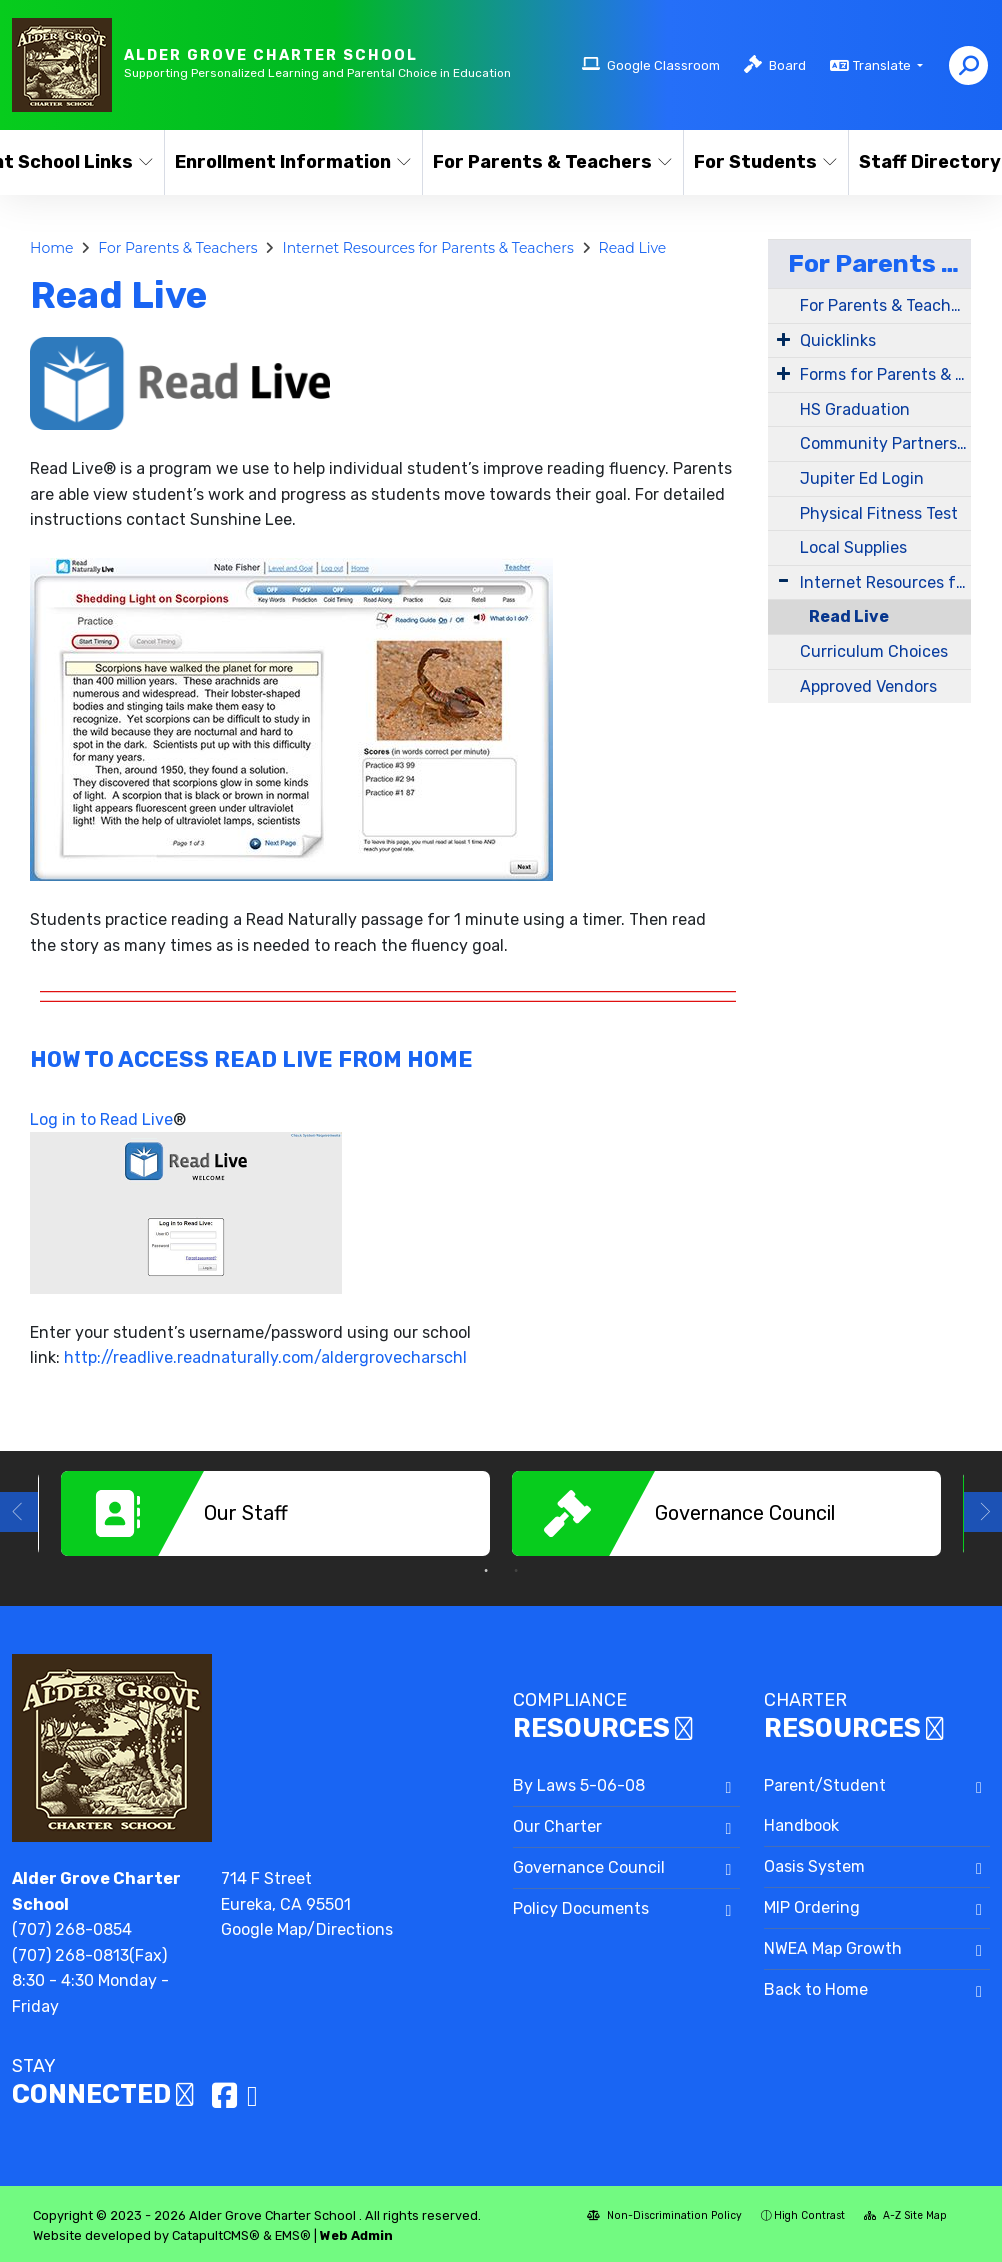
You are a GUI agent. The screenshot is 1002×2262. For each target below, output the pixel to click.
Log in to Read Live (101, 1119)
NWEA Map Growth (833, 1948)
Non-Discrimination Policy (664, 2215)
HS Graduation (855, 409)
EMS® (293, 2235)
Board (787, 65)
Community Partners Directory (885, 443)
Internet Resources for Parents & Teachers (427, 248)
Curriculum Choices (874, 651)
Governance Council (589, 1867)
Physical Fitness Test (879, 513)
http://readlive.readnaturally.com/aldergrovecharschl (265, 1357)
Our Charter (557, 1826)
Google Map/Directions (307, 1929)
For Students (763, 162)
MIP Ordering (812, 1907)
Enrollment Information (285, 162)
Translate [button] (883, 65)
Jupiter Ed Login (862, 478)
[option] (275, 1513)
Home (51, 248)
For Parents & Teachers (545, 162)
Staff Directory (927, 162)
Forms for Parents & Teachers (885, 374)
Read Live (633, 248)
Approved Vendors (868, 686)
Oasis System (814, 1866)
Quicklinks (838, 340)
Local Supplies (853, 547)
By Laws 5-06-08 (579, 1785)
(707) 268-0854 (72, 1929)
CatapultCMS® (216, 2235)
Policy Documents (581, 1908)
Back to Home (816, 1989)
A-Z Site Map (905, 2215)
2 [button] (516, 1571)
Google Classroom (663, 65)
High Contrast (809, 2215)
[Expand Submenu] (783, 339)
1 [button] (486, 1571)
